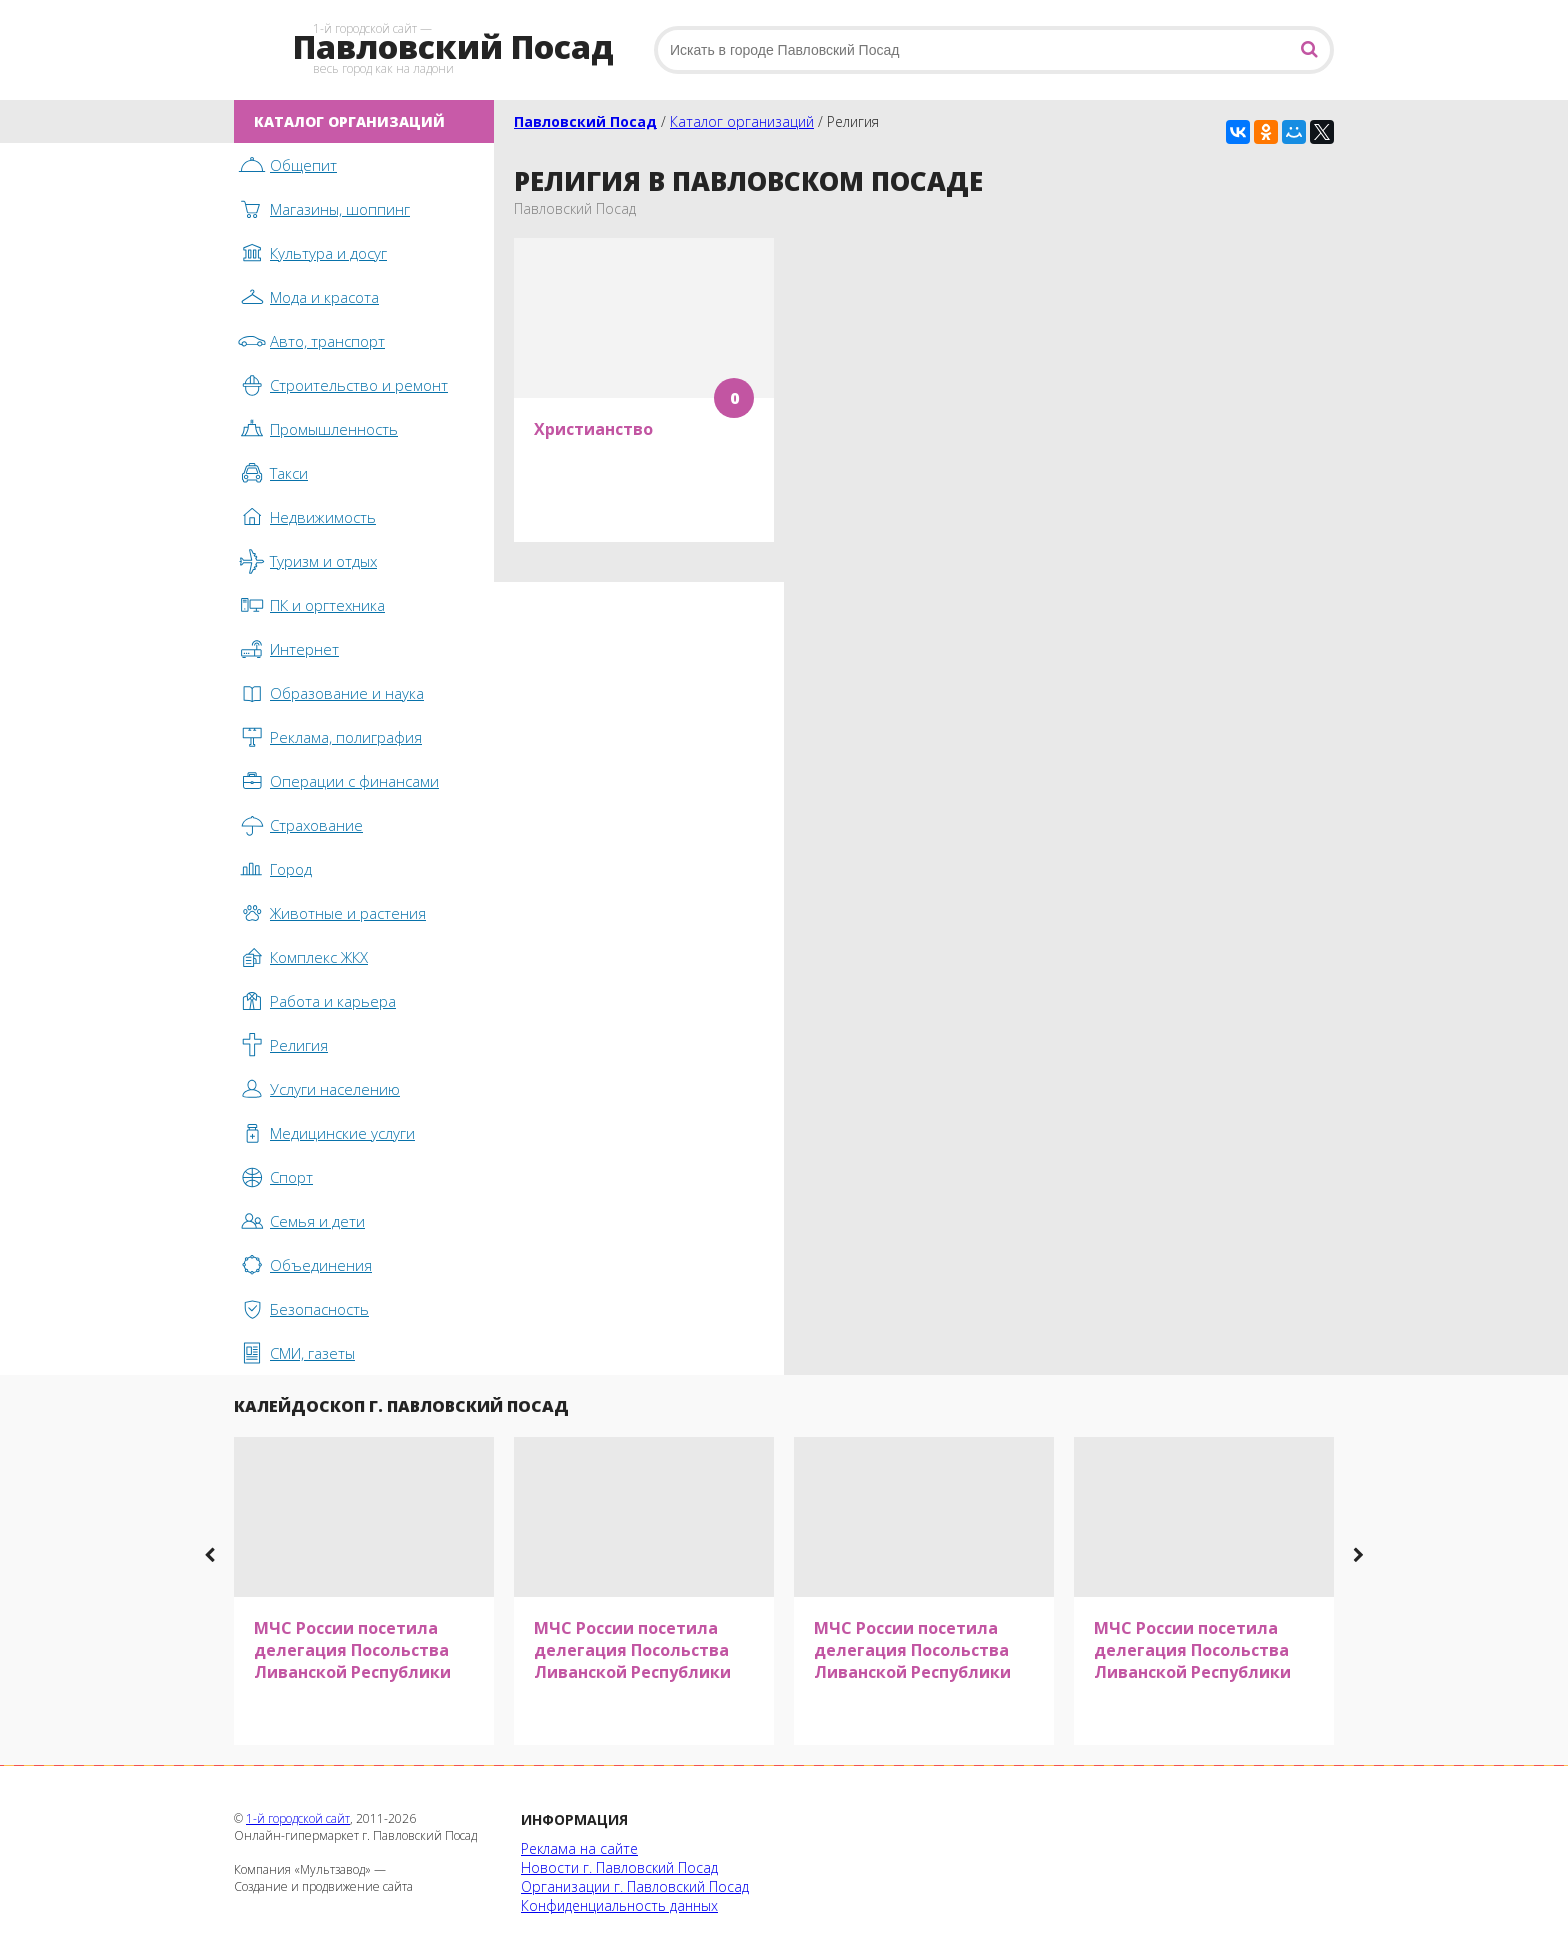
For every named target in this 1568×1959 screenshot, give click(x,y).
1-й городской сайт (298, 1818)
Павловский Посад (585, 121)
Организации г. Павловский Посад (635, 1886)
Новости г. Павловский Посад (619, 1867)
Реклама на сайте (579, 1848)
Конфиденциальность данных (619, 1905)
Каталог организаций (742, 121)
